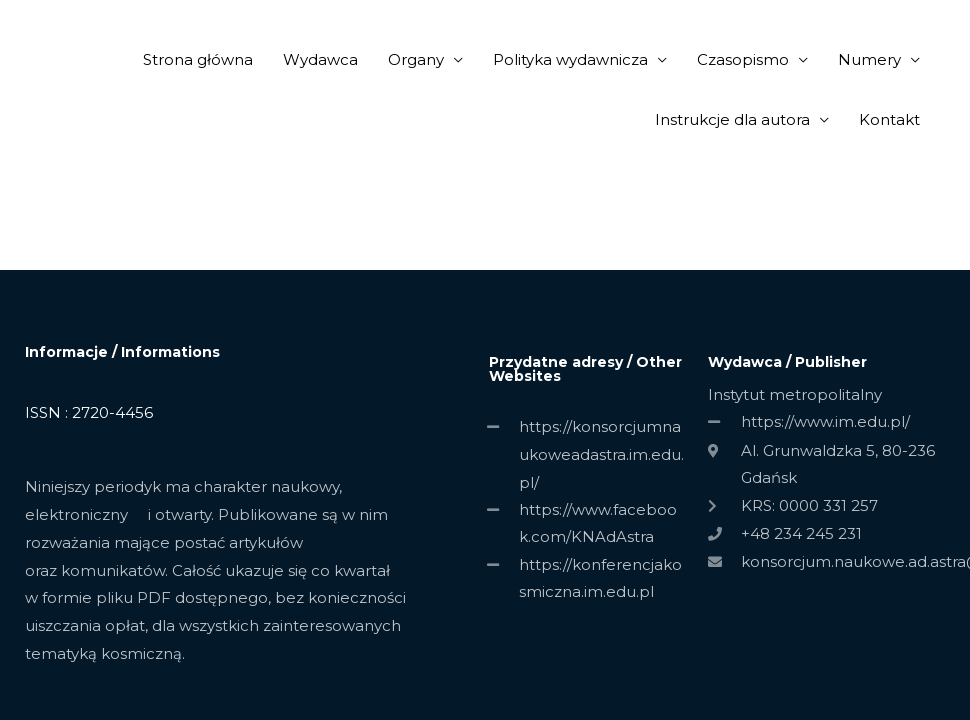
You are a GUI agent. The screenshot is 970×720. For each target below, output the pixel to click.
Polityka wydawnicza (570, 59)
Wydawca (320, 59)
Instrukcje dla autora (732, 119)
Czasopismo (743, 59)
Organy (416, 59)
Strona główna (198, 59)
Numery (869, 59)
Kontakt (889, 119)
